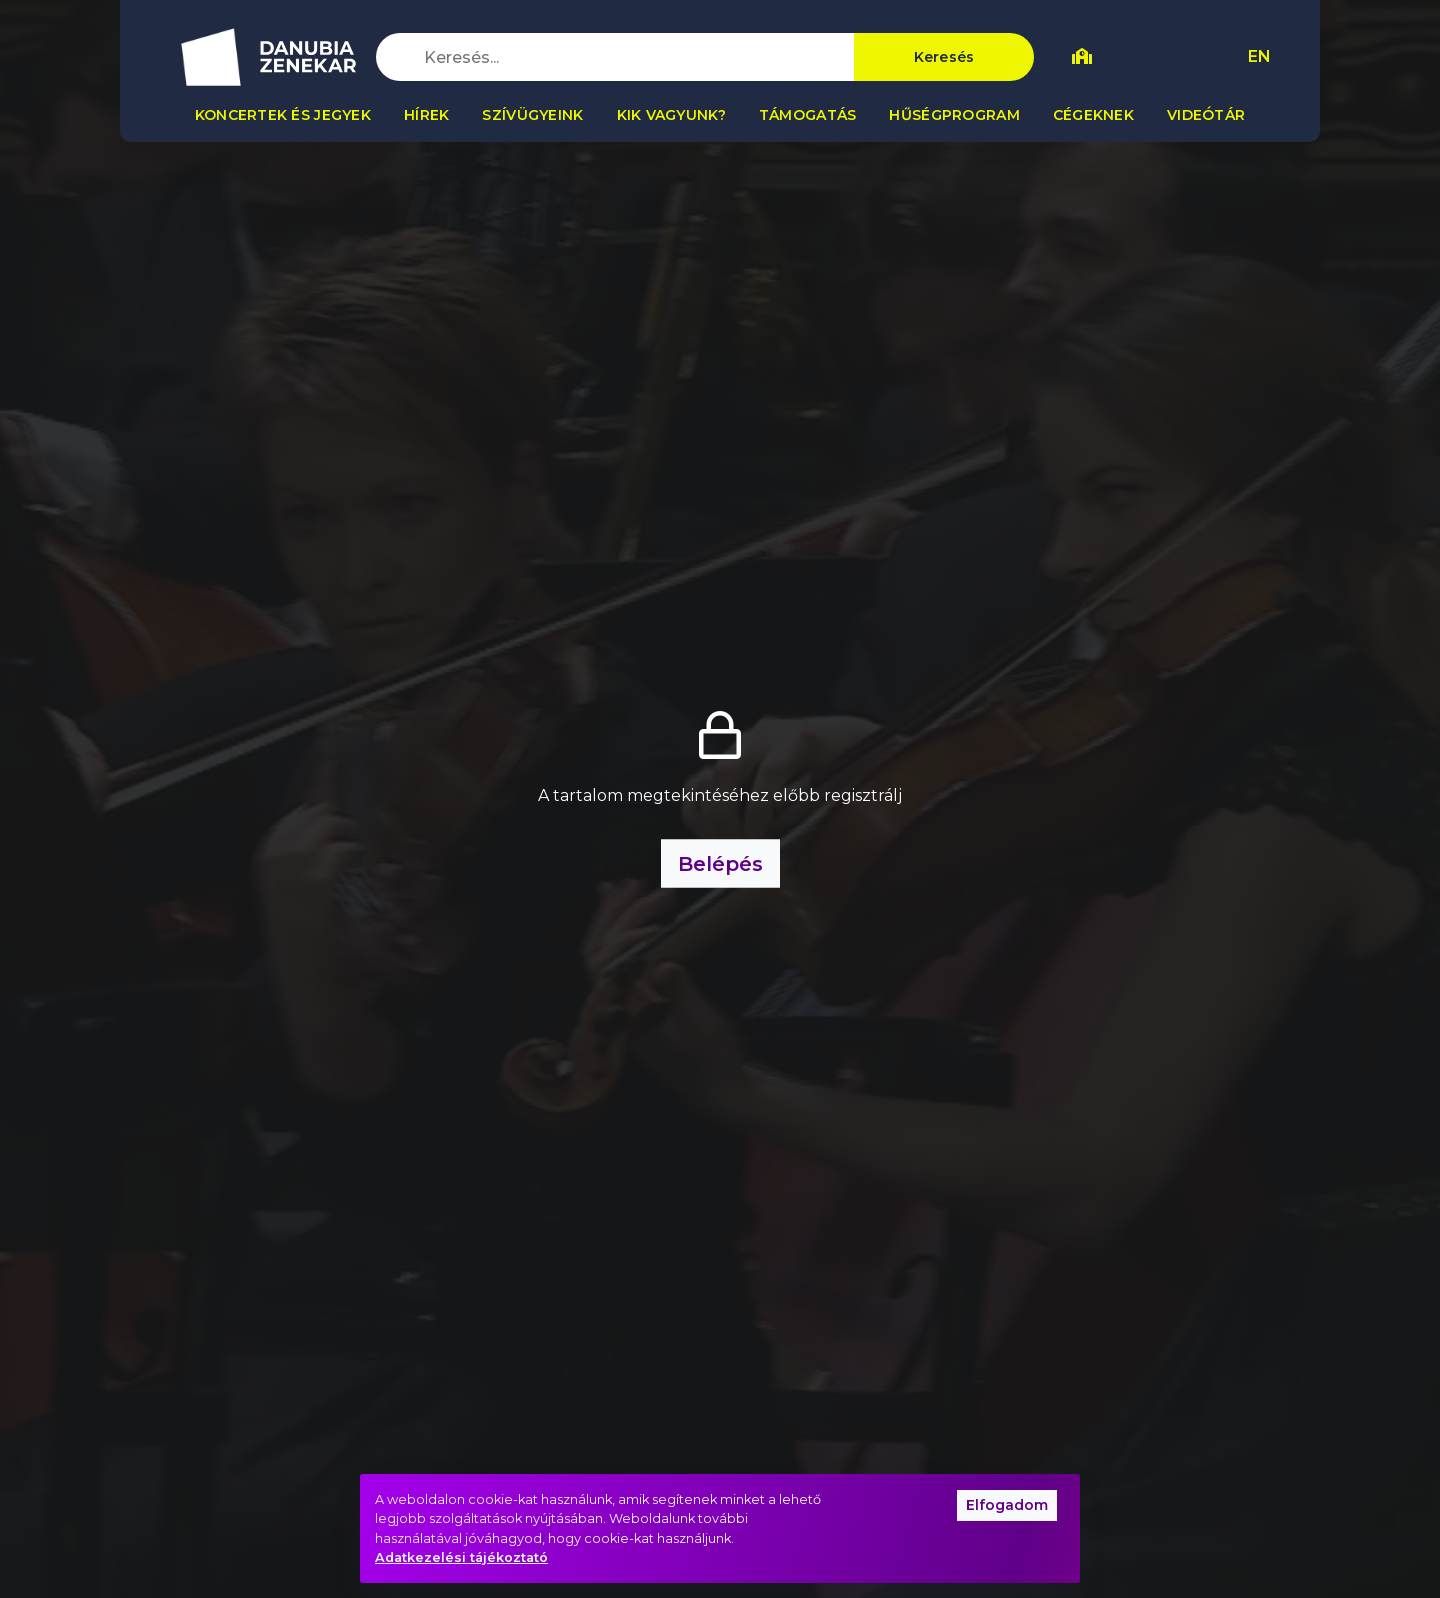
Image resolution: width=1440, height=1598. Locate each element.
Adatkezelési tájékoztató (461, 1557)
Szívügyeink (532, 115)
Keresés (944, 57)
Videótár (1206, 115)
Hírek (426, 115)
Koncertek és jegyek (283, 115)
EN (1259, 56)
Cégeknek (1093, 115)
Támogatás (808, 115)
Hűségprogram (954, 115)
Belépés (720, 864)
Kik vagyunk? (671, 115)
